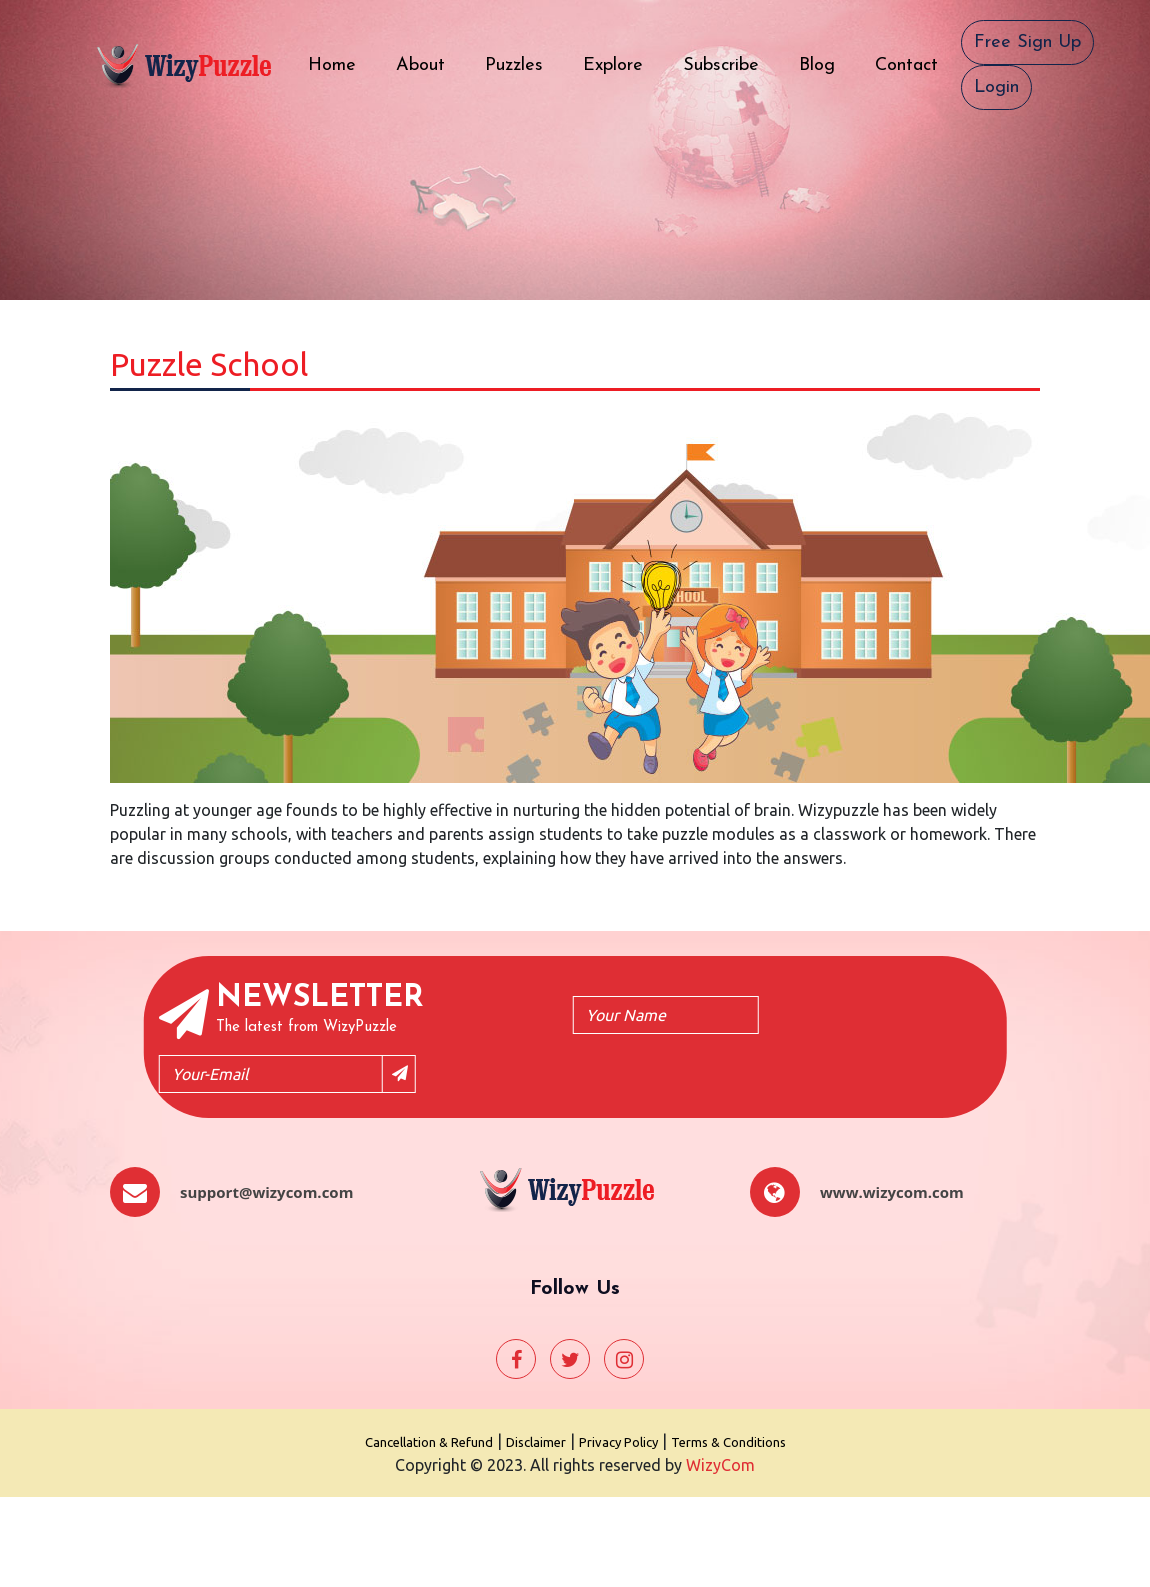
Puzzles (524, 63)
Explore (623, 63)
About (430, 63)
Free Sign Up (1027, 42)
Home (342, 63)
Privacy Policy (618, 1442)
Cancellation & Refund (429, 1442)
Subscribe (731, 63)
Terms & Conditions (728, 1442)
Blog (827, 63)
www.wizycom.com (892, 1192)
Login (996, 87)
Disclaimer (536, 1442)
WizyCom (720, 1465)
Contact (916, 63)
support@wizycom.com (266, 1192)
